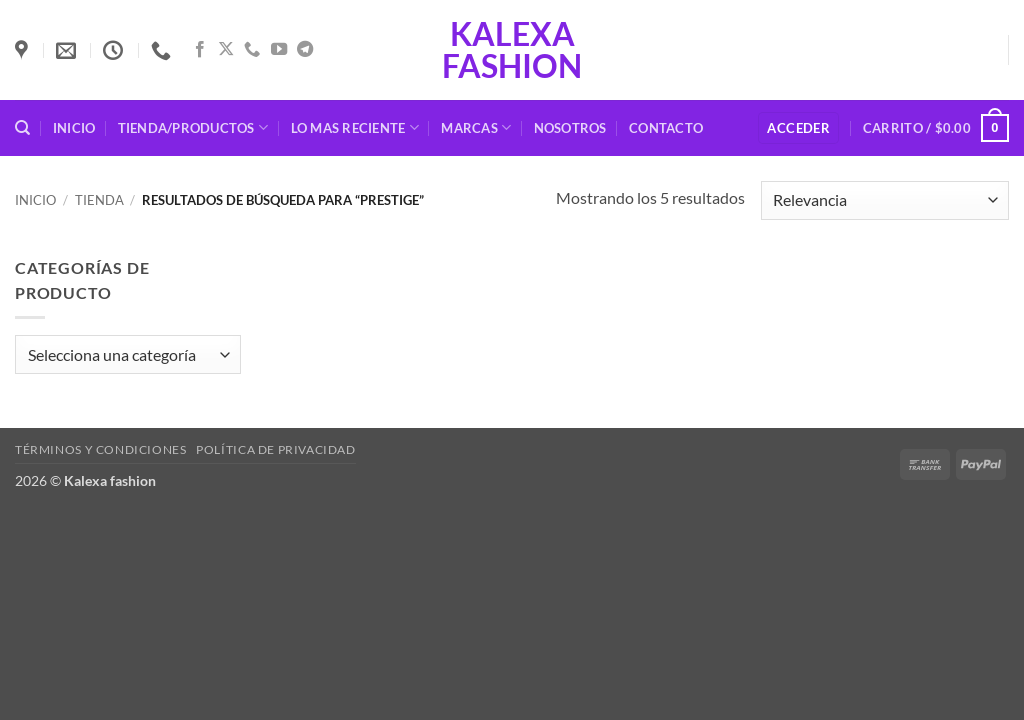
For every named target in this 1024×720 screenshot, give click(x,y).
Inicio (74, 128)
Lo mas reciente (355, 127)
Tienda (99, 200)
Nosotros (570, 128)
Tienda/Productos (193, 127)
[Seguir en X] (226, 50)
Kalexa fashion (512, 50)
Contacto (666, 128)
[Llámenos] (252, 50)
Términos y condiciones (100, 449)
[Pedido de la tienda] (885, 200)
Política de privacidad (275, 449)
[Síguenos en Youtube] (279, 50)
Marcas (476, 127)
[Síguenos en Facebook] (200, 50)
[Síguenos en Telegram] (305, 50)
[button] (798, 128)
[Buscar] (22, 128)
